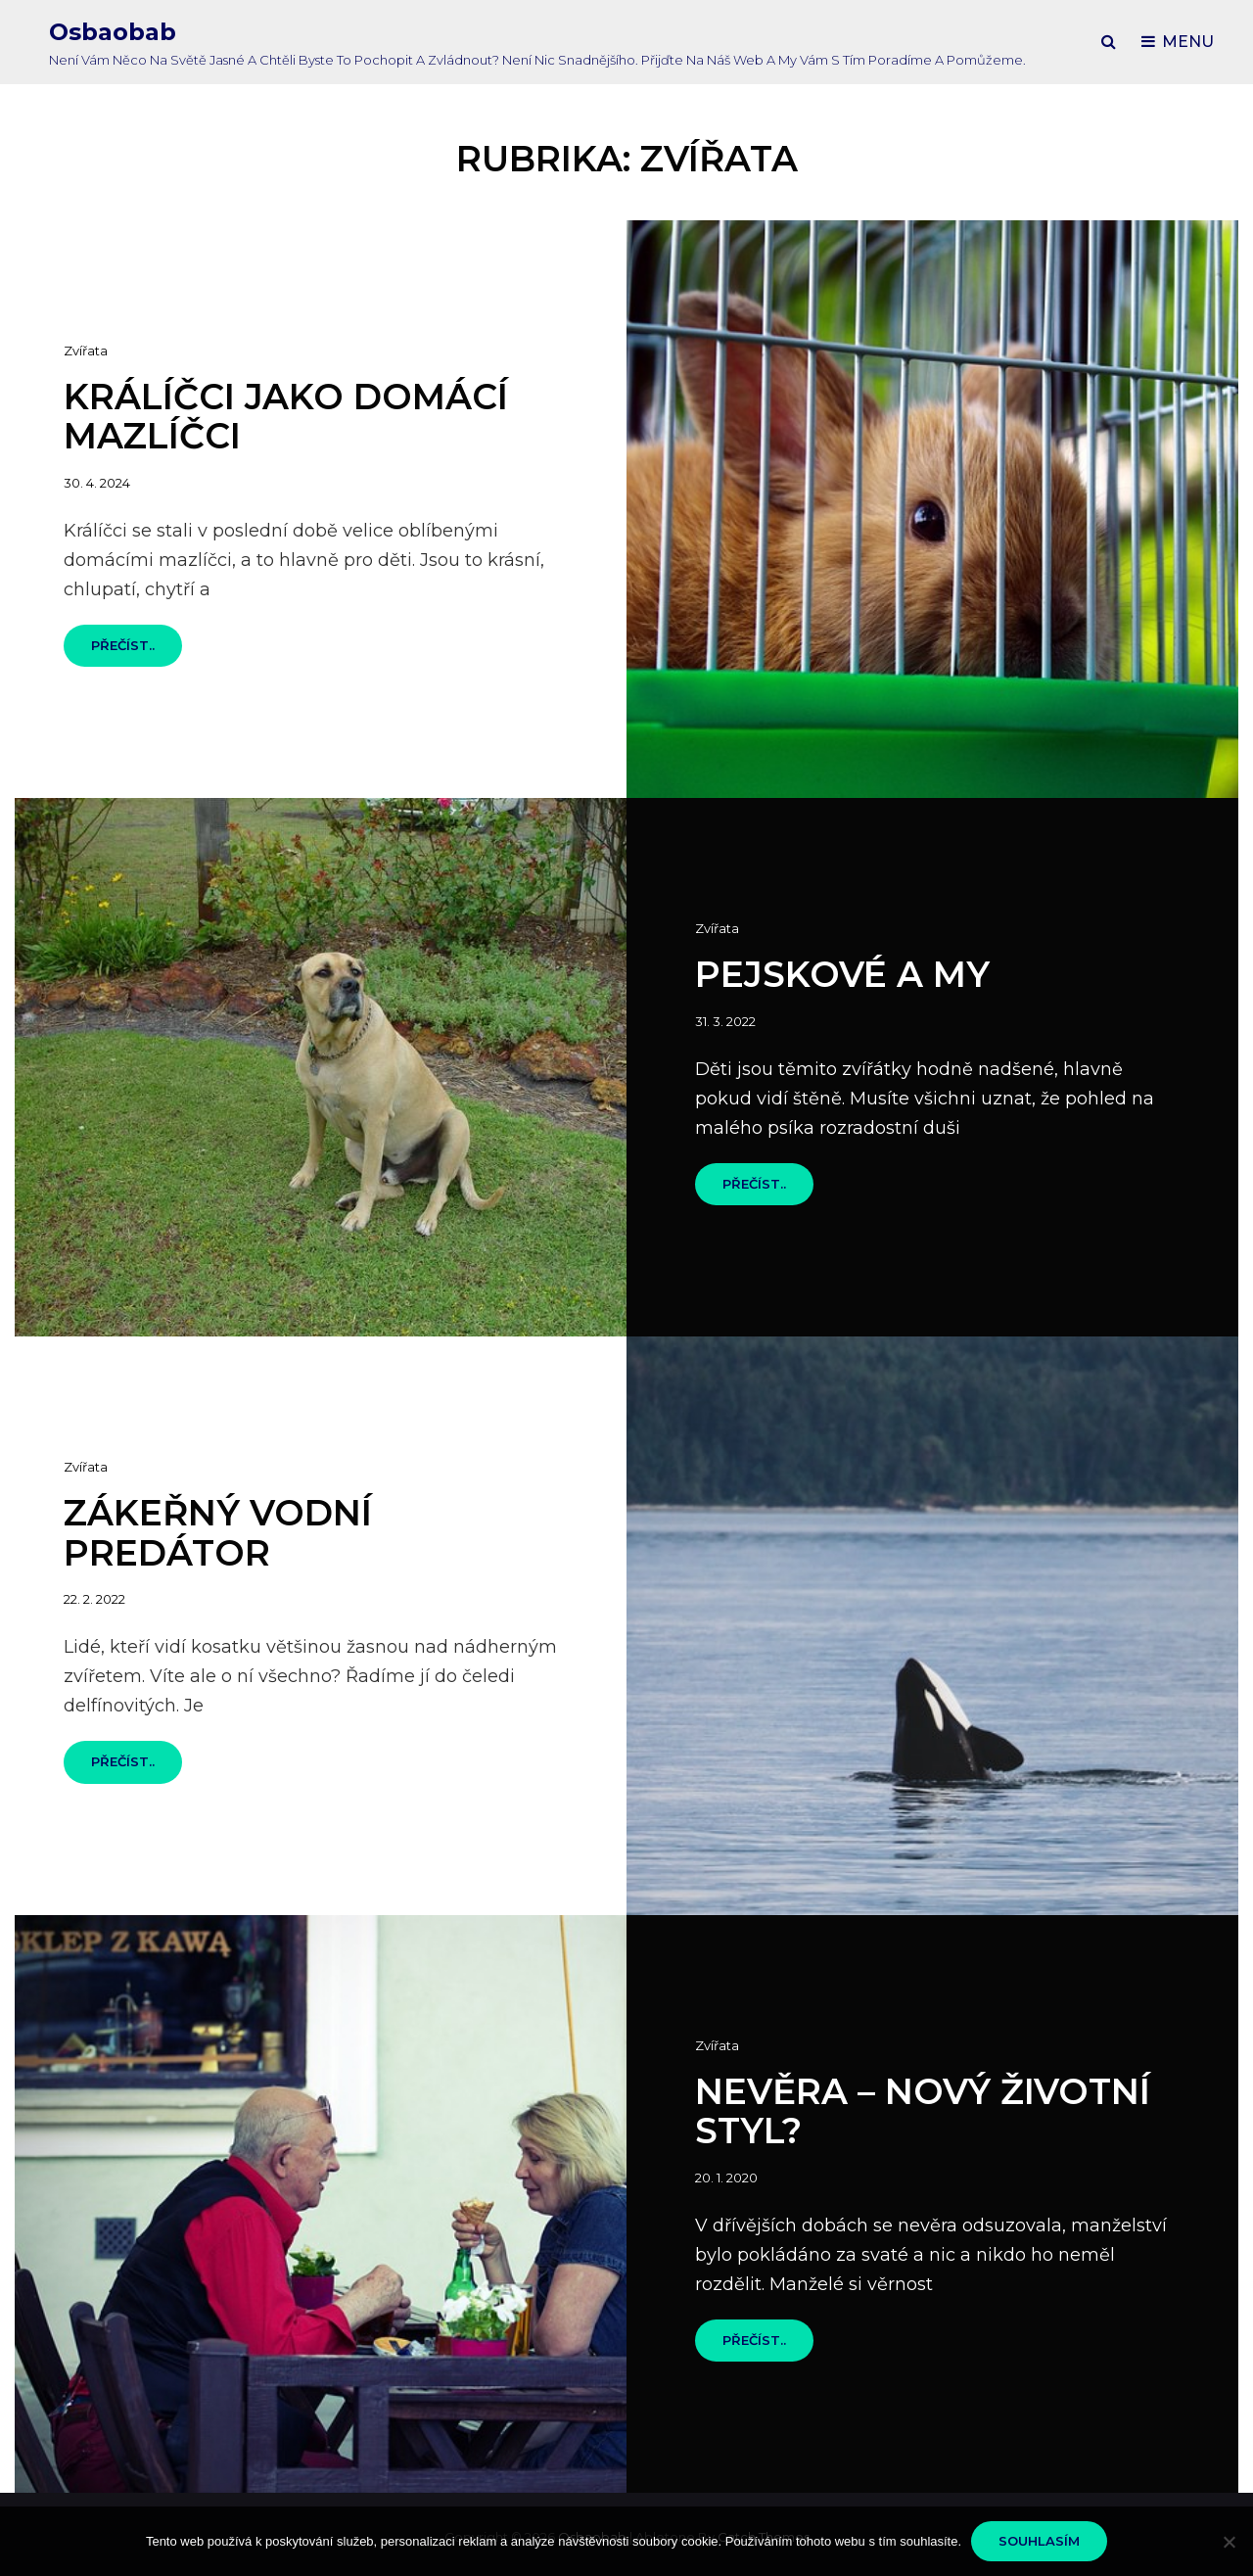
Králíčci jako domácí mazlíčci (286, 416)
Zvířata (86, 350)
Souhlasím (1039, 2541)
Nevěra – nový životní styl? (922, 2111)
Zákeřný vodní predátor (218, 1532)
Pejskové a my (842, 974)
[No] (1228, 2542)
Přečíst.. (136, 651)
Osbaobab (112, 32)
